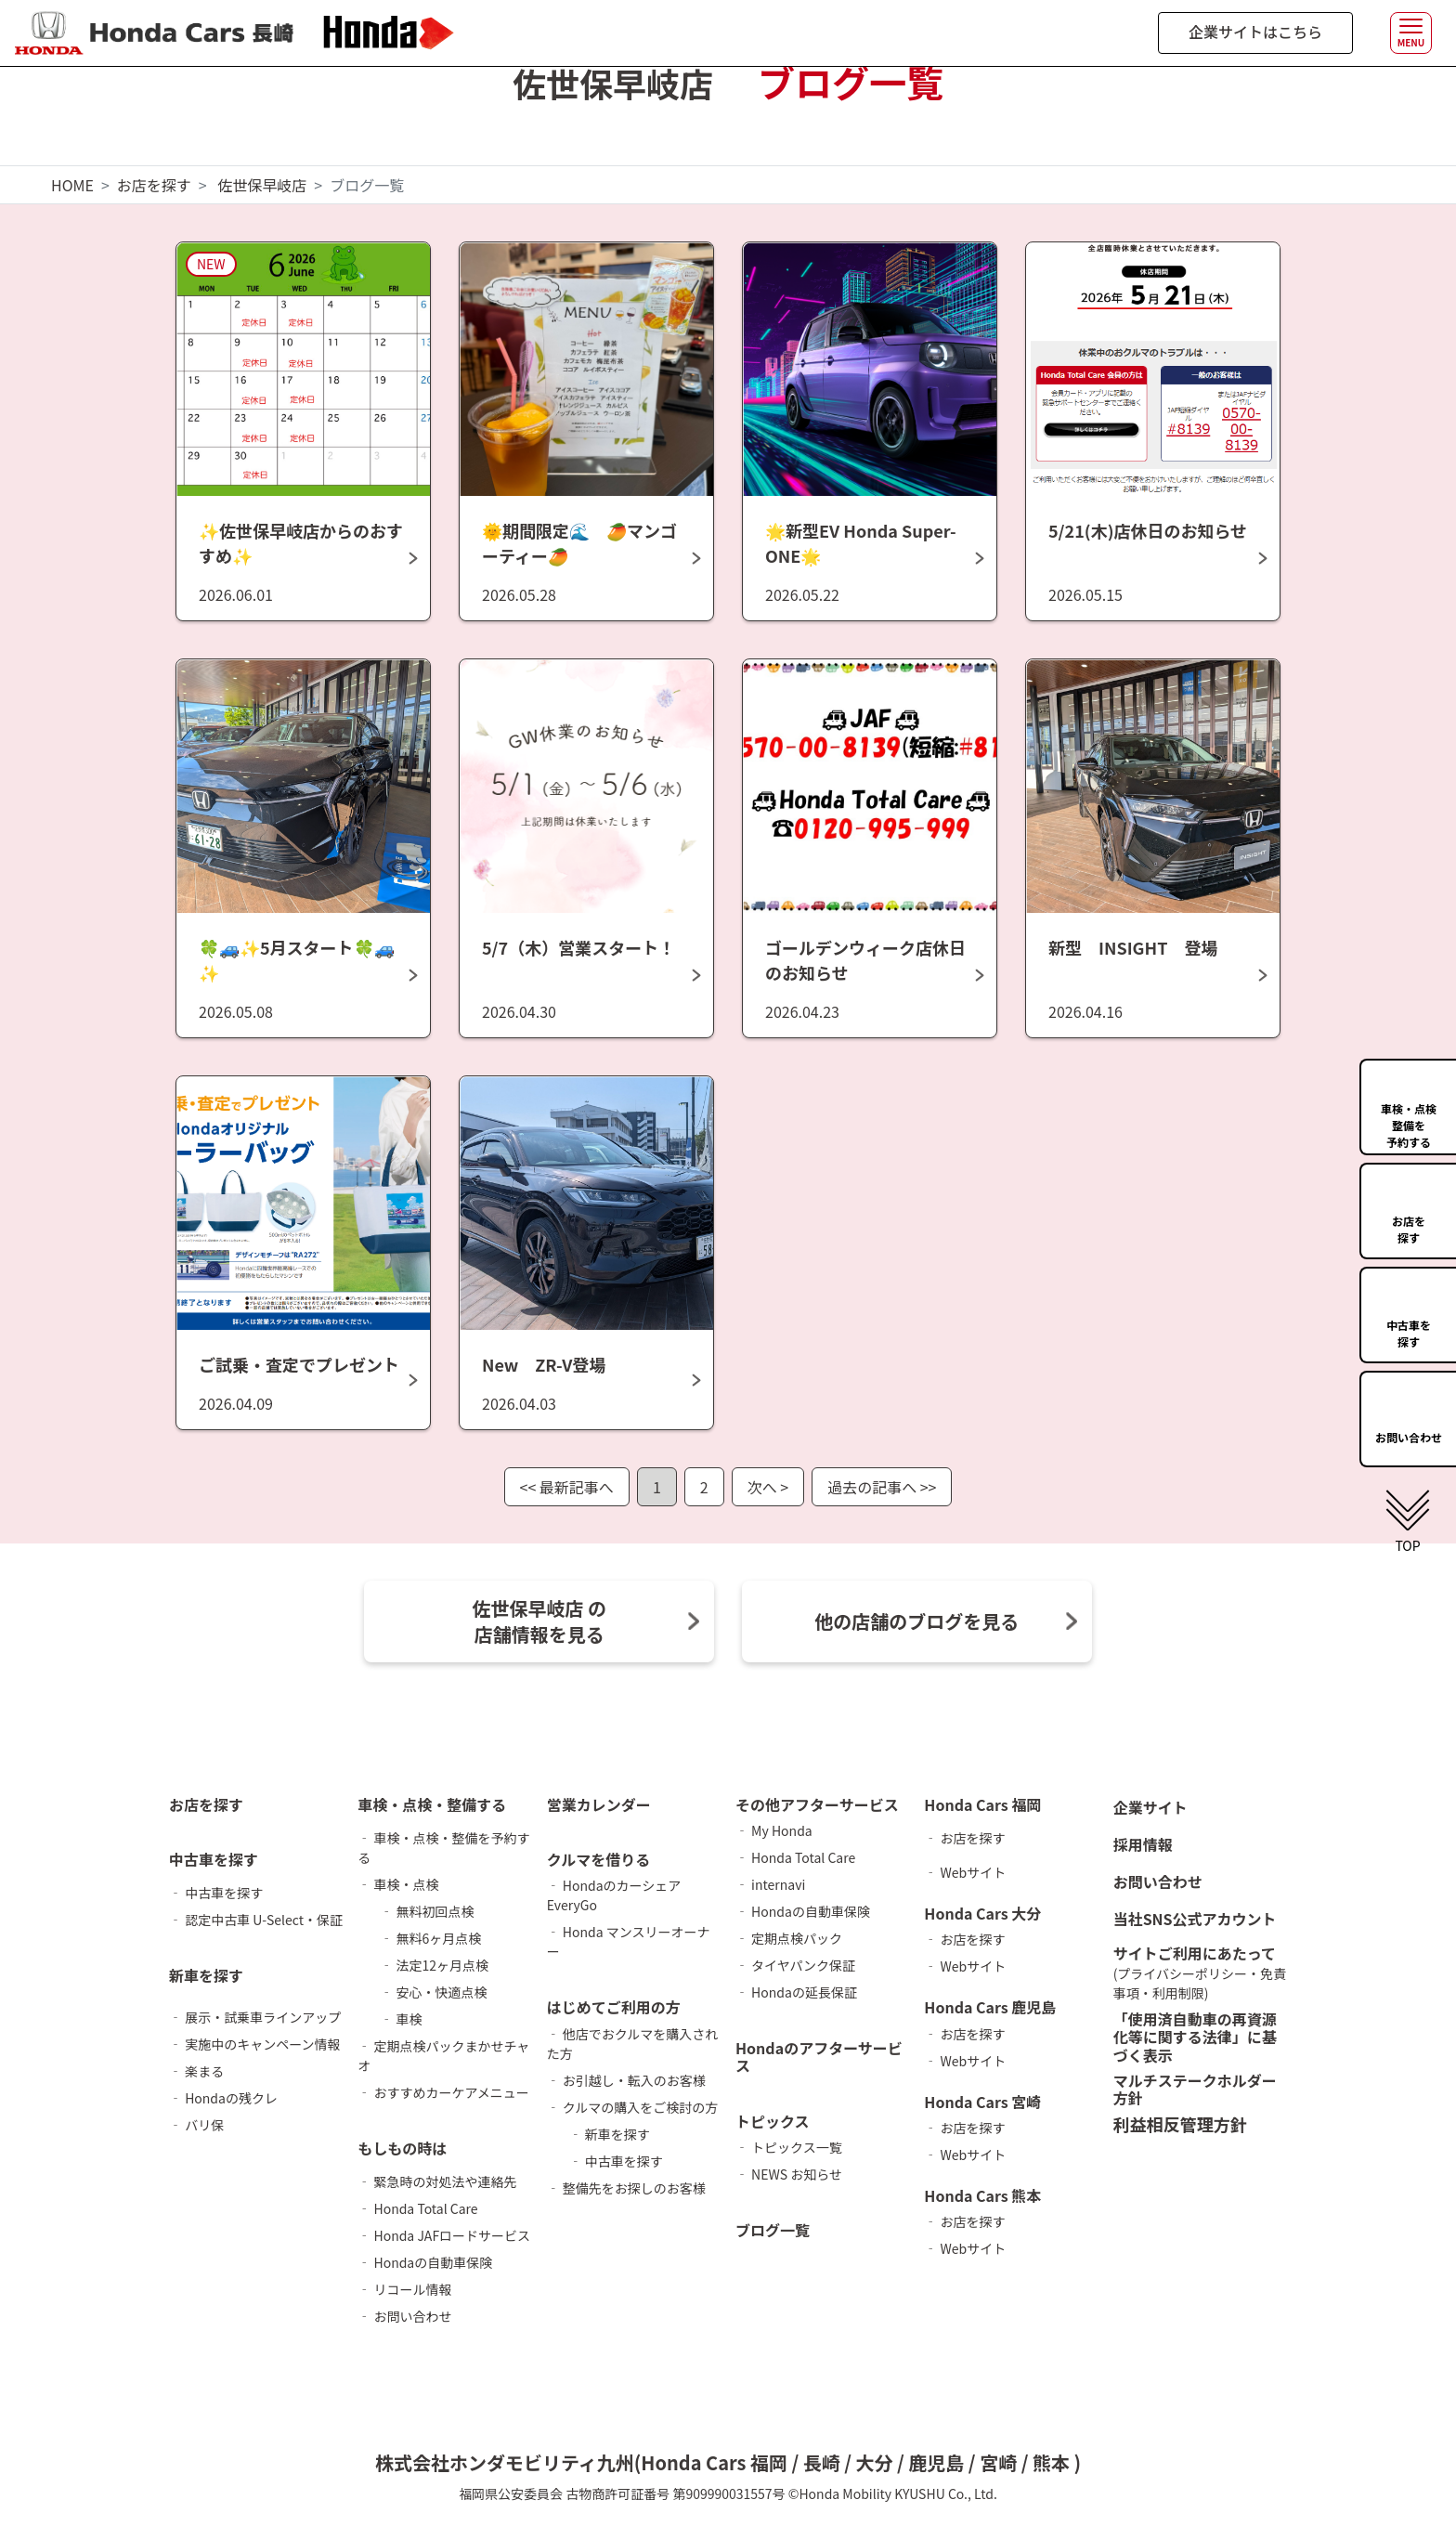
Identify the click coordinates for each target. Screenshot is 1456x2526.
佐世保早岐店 (261, 185)
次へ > (768, 1487)
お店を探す (154, 185)
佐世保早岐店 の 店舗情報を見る (539, 1621)
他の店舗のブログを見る (916, 1621)
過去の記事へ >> (881, 1487)
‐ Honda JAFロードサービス (444, 2235)
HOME (72, 185)
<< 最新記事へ (567, 1487)
